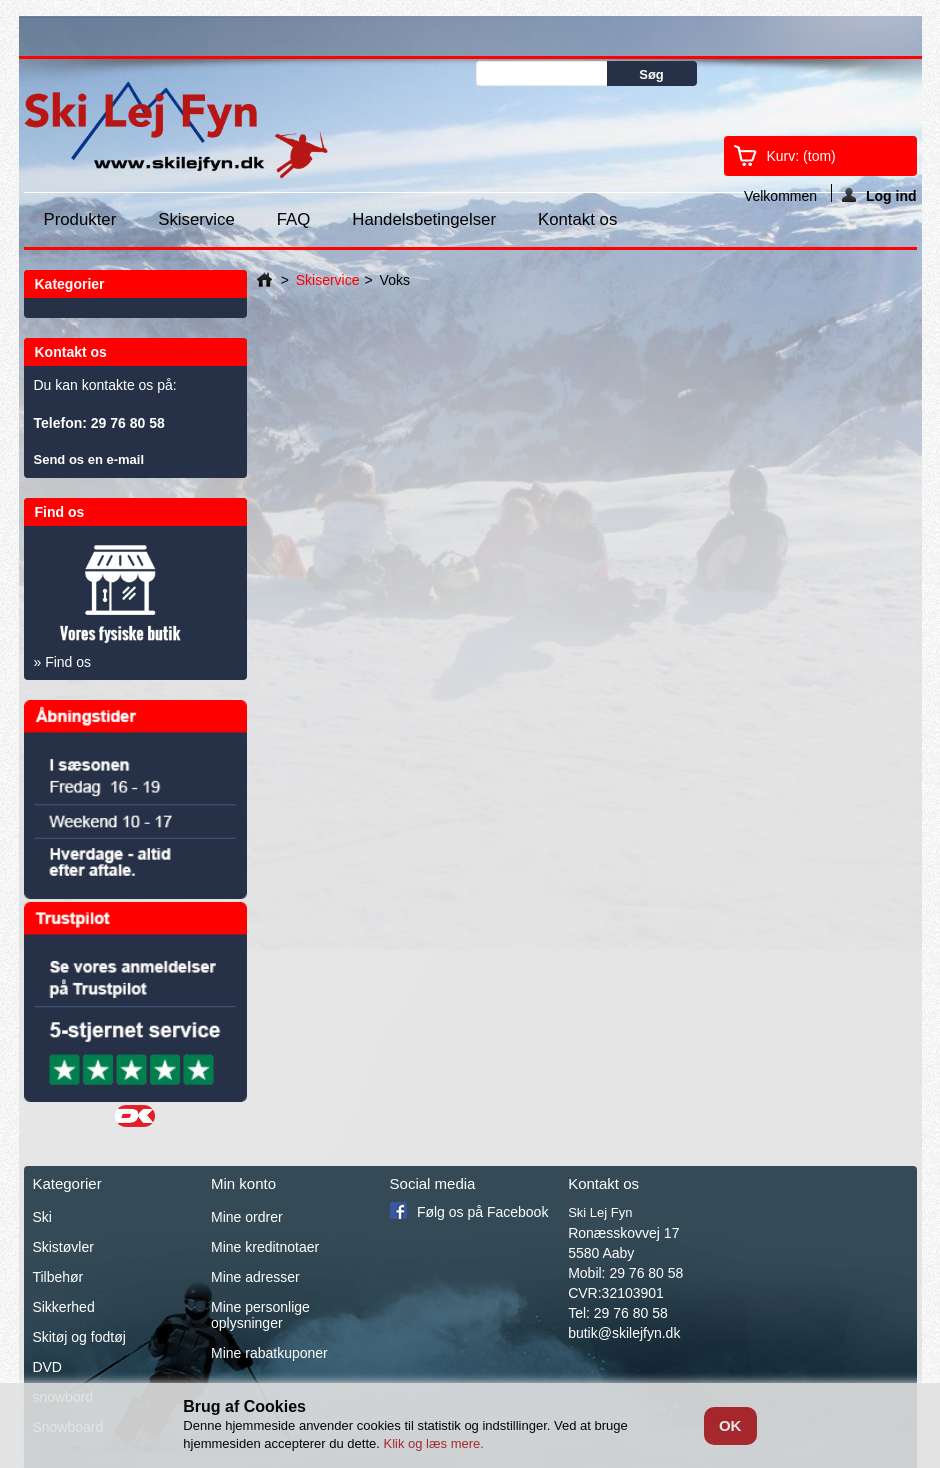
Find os (60, 512)
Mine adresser (255, 1277)
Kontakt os (577, 219)
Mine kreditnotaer (265, 1247)
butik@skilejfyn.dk (624, 1333)
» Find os (63, 662)
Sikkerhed (63, 1307)
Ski (41, 1217)
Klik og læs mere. (433, 1443)
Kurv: (801, 156)
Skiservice (196, 219)
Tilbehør (57, 1277)
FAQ (294, 219)
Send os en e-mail (89, 459)
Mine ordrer (247, 1217)
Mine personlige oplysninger (260, 1315)
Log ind (879, 195)
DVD (47, 1367)
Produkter (80, 219)
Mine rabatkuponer (269, 1353)
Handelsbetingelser (424, 219)
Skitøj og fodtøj (78, 1337)
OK (730, 1425)
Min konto (243, 1183)
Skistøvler (62, 1247)
